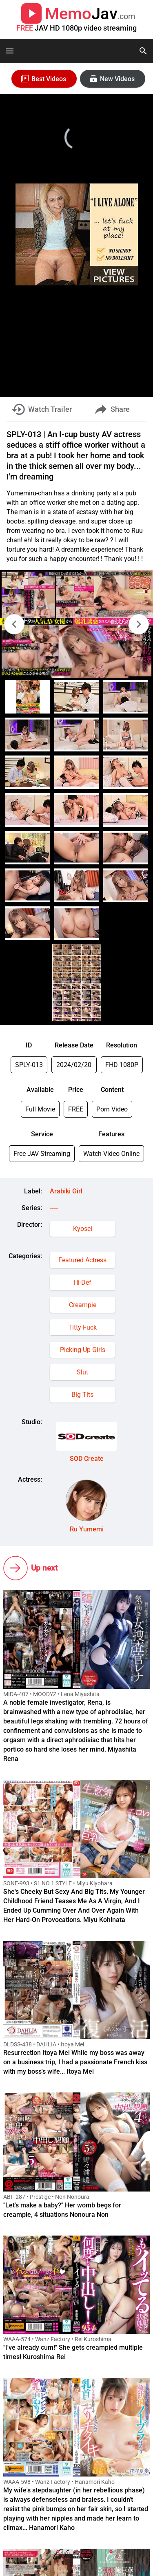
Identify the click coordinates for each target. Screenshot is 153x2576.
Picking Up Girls (82, 1350)
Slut (82, 1372)
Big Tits (82, 1394)
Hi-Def (82, 1282)
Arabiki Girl (66, 1191)
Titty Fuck (82, 1327)
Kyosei (82, 1229)
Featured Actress (82, 1260)
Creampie (82, 1305)
